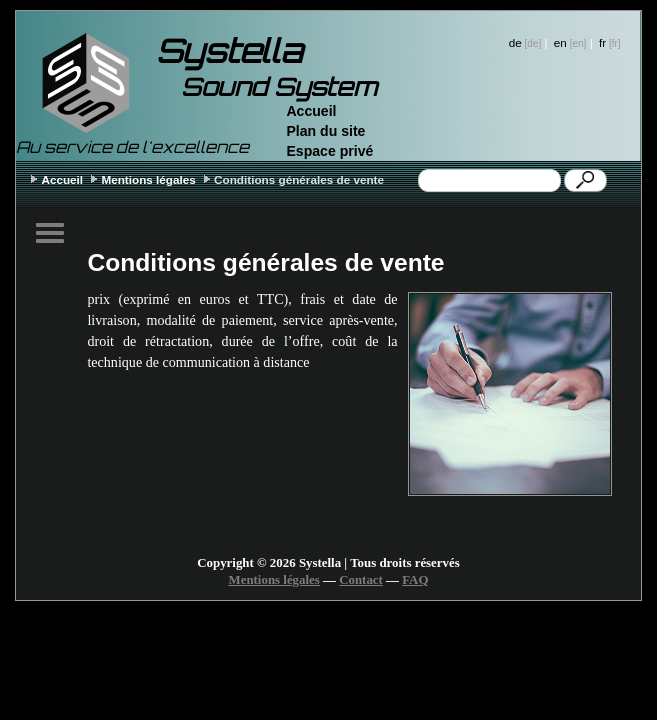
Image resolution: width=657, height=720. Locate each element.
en (560, 42)
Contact (361, 580)
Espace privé (329, 151)
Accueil (311, 111)
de (515, 42)
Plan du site (325, 131)
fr (602, 42)
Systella (229, 51)
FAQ (415, 580)
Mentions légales (148, 179)
